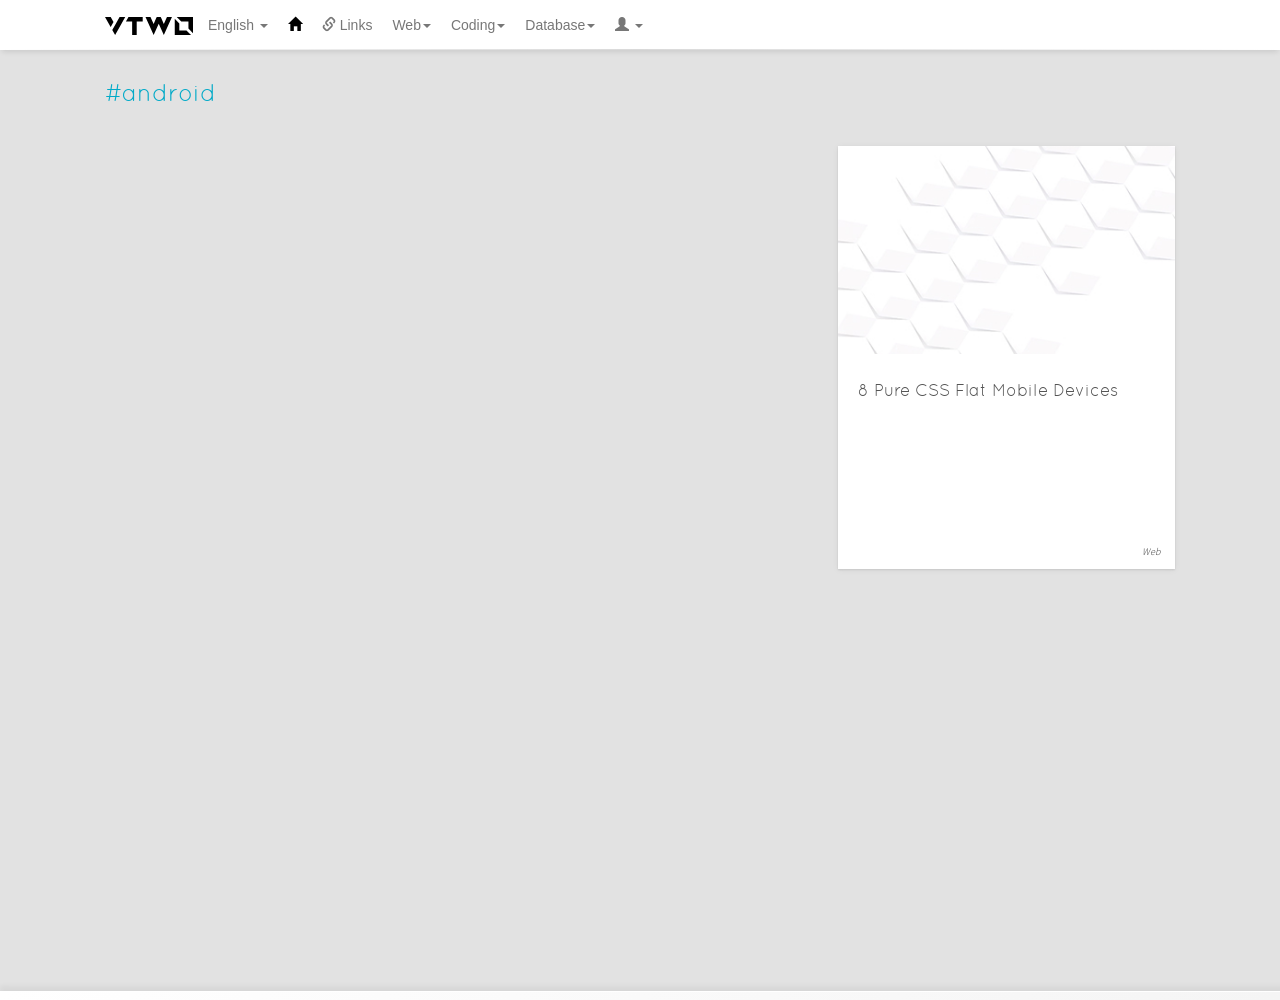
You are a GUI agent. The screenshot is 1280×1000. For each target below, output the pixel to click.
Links (347, 25)
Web (411, 25)
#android (160, 92)
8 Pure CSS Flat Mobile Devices (988, 390)
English (238, 25)
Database (560, 25)
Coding (478, 25)
